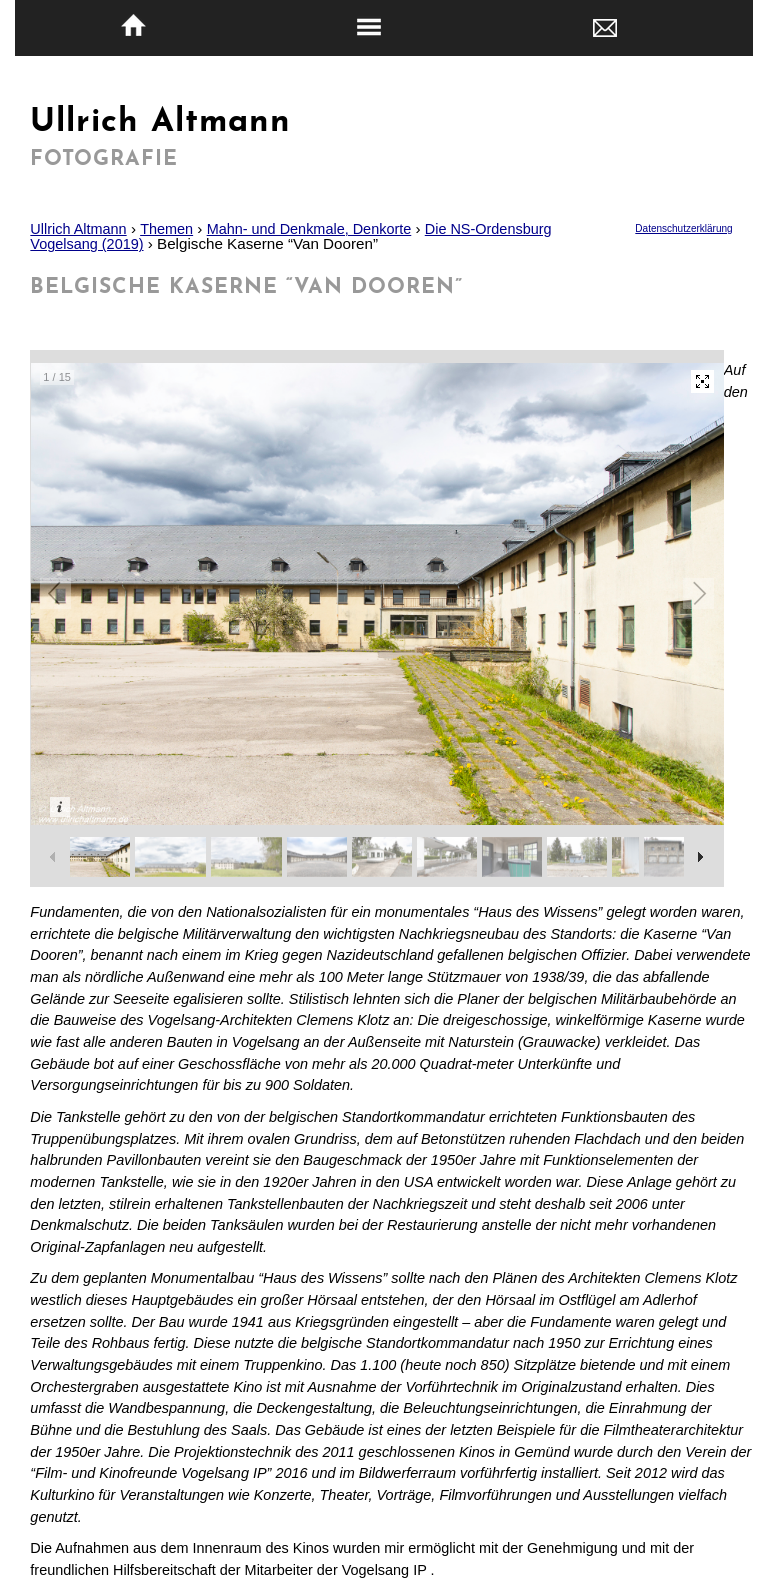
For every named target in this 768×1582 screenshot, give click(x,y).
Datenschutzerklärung (683, 228)
